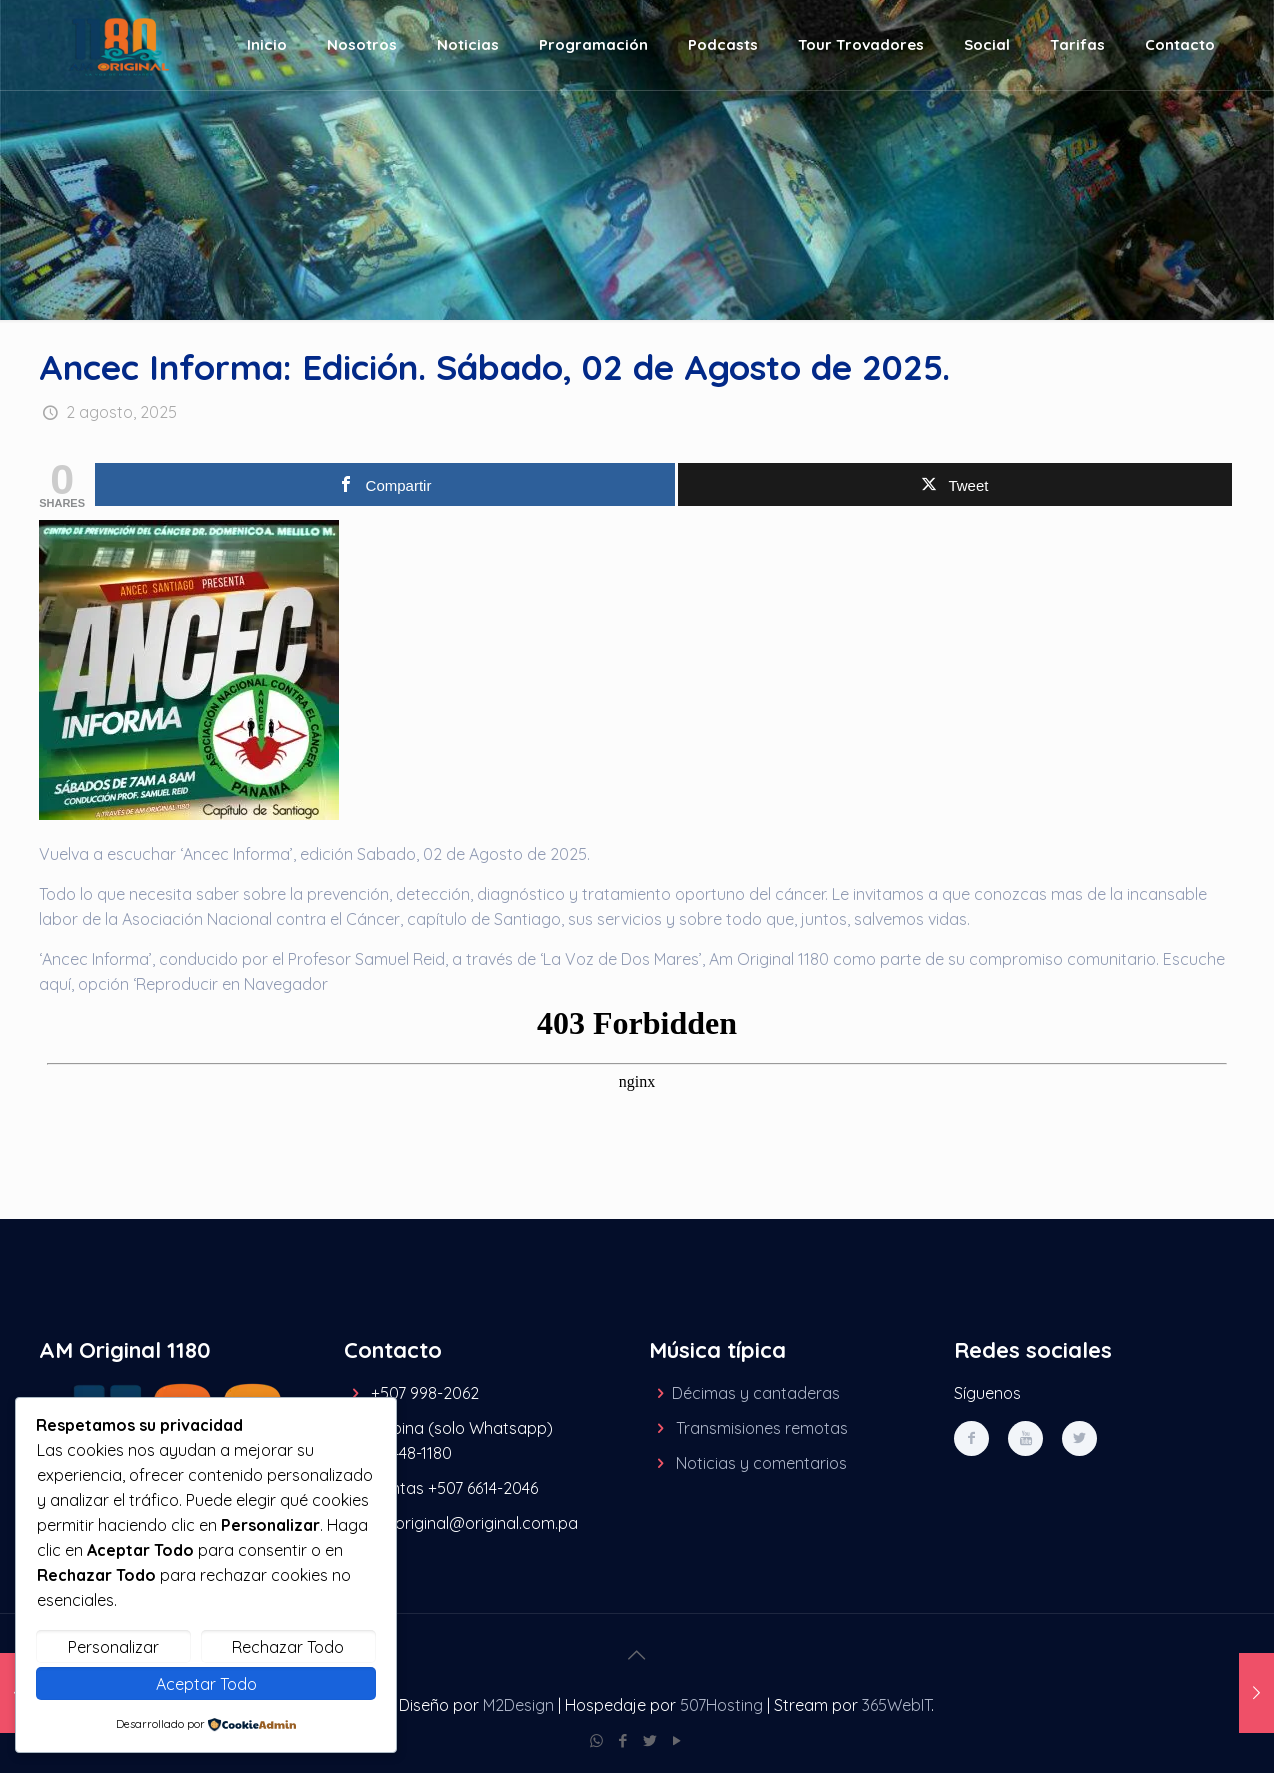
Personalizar (113, 1647)
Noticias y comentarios (761, 1463)
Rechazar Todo (288, 1647)
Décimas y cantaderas (756, 1393)
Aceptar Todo (206, 1684)
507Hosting (721, 1705)
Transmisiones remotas (762, 1428)
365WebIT (896, 1705)
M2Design (518, 1705)
